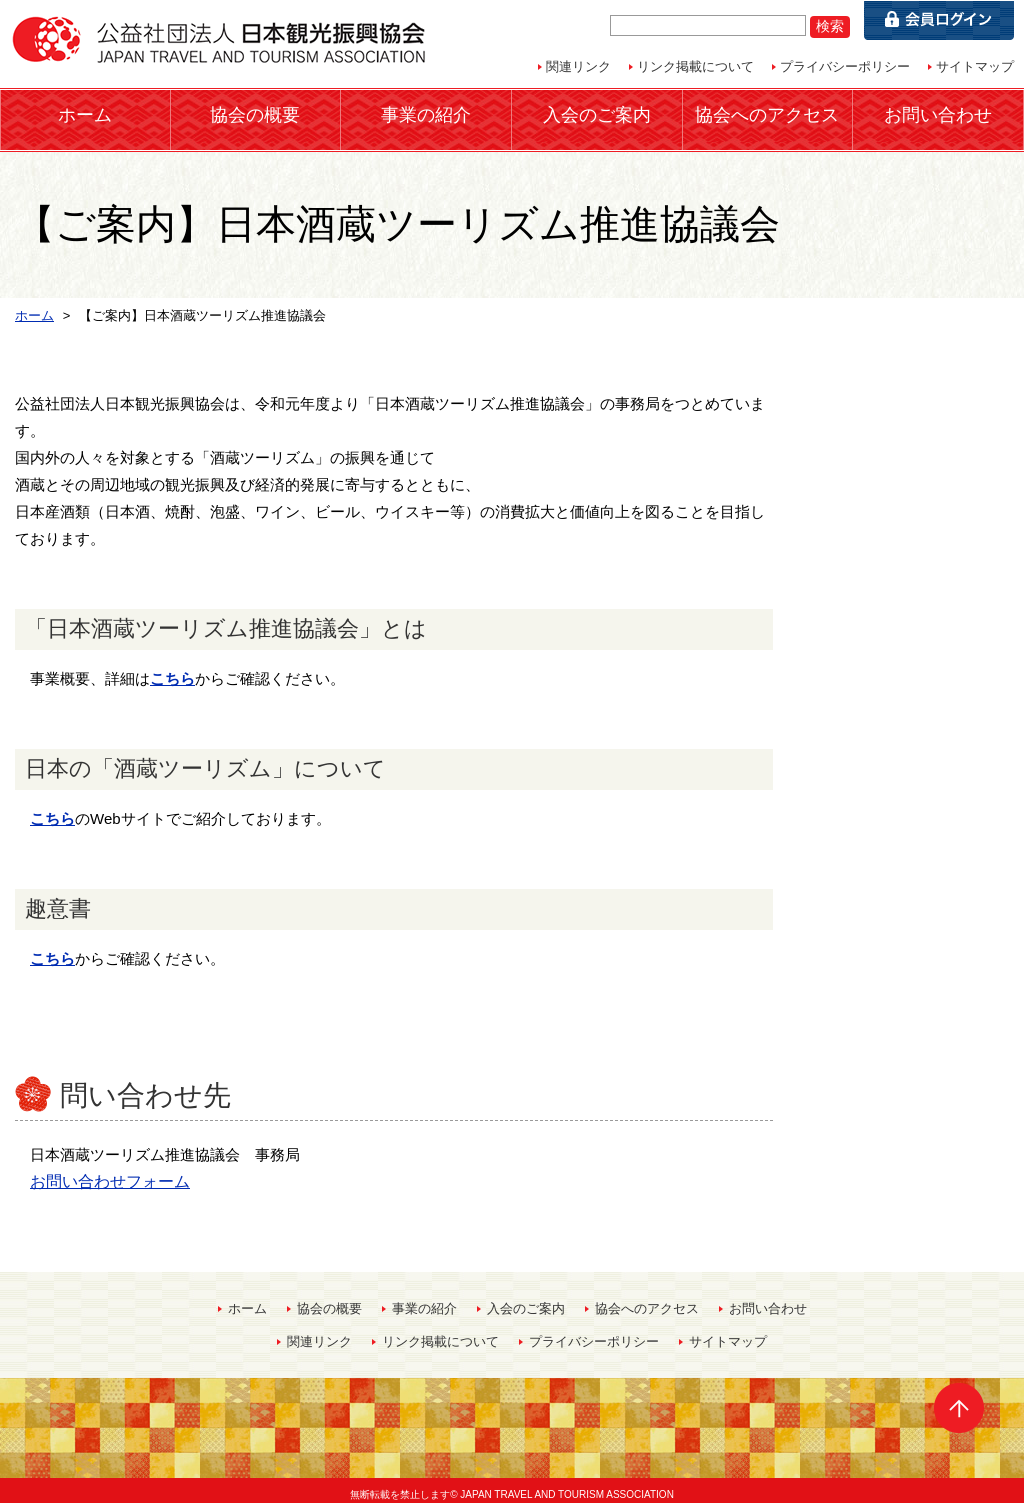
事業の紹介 (426, 114)
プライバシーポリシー (845, 66)
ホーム (85, 114)
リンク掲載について (695, 66)
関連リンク (578, 66)
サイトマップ (975, 66)
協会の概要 (255, 114)
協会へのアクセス (767, 114)
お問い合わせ (938, 114)
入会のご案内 (597, 114)
